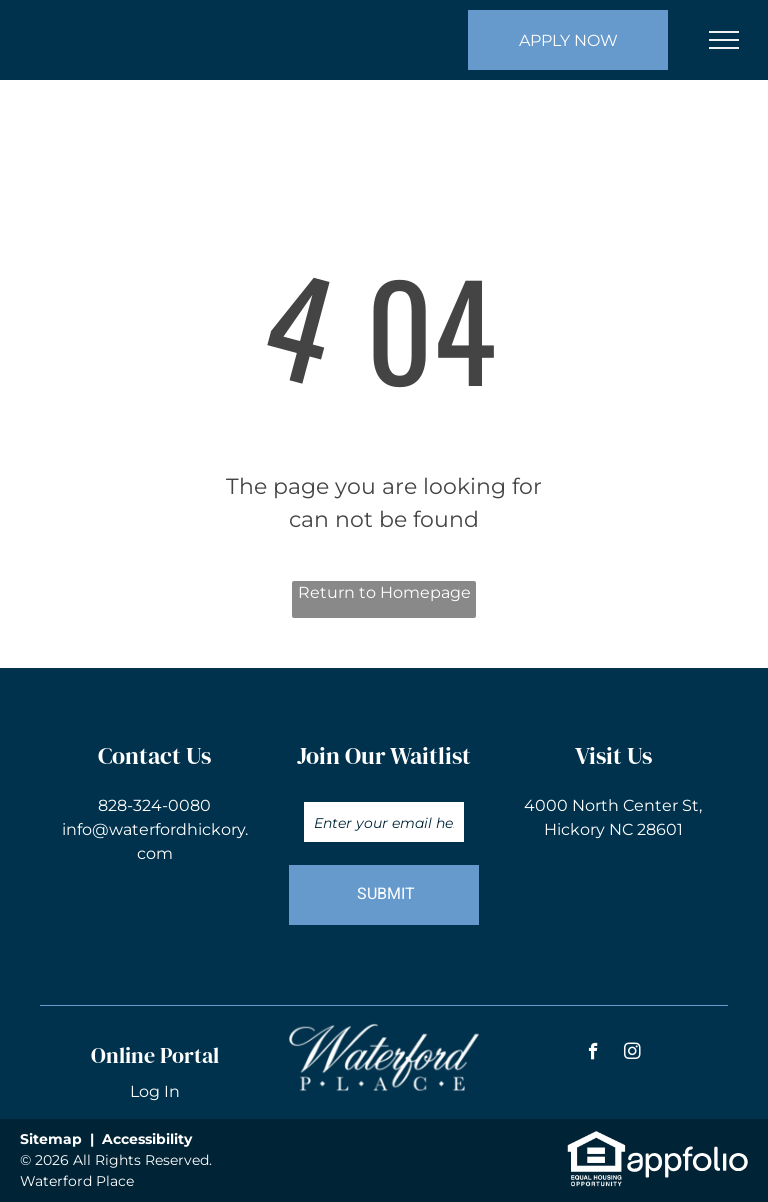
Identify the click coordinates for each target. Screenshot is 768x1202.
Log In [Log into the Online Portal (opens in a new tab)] (155, 1091)
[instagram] (632, 1054)
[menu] (724, 40)
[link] (596, 1140)
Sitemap (51, 1139)
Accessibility (147, 1139)
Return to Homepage (384, 592)
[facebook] (593, 1054)
